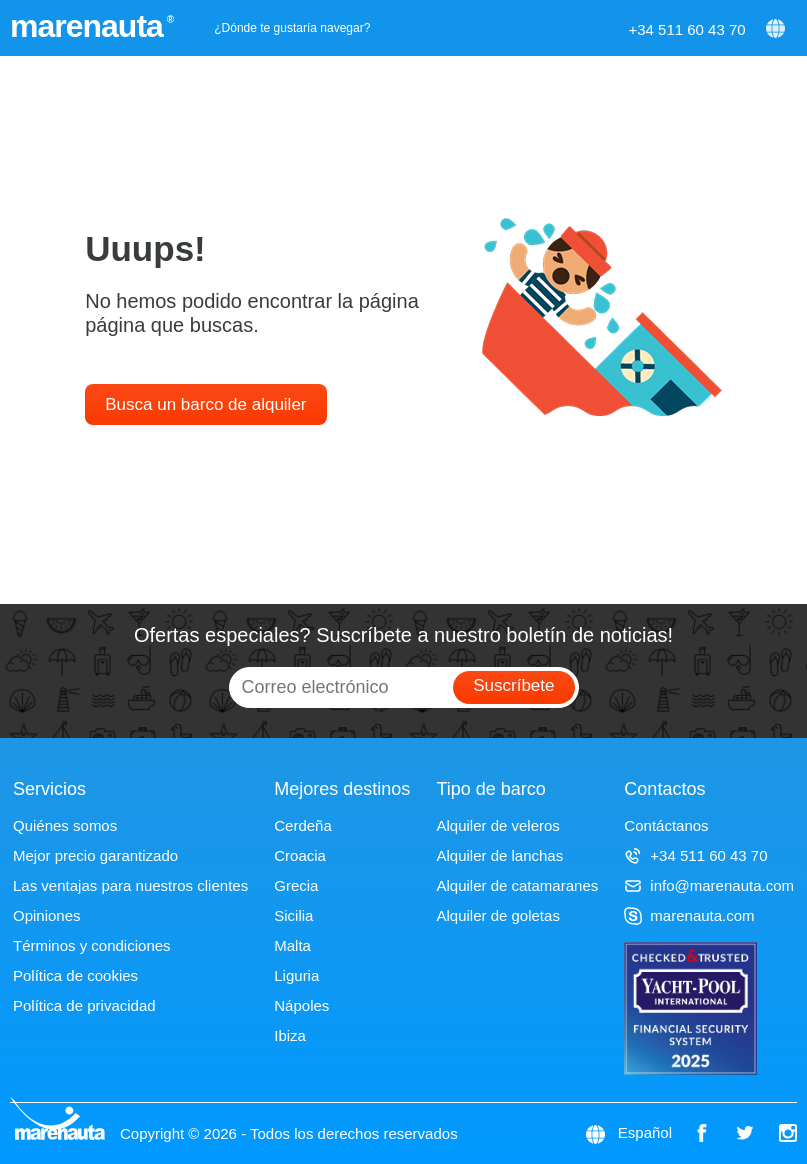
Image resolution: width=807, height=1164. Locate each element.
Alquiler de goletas (497, 915)
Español (645, 1132)
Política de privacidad (84, 1005)
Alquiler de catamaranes (517, 885)
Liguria (296, 975)
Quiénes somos (65, 825)
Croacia (300, 855)
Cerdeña (303, 825)
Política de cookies (75, 975)
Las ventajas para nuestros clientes (130, 885)
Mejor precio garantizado (95, 855)
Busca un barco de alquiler (205, 404)
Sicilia (293, 915)
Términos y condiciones (92, 945)
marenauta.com (689, 915)
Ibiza (290, 1035)
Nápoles (301, 1005)
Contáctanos (666, 825)
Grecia (296, 885)
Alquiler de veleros (497, 825)
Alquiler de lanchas (499, 855)
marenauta (89, 26)
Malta (292, 945)
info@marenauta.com (709, 885)
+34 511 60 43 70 (686, 29)
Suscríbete (513, 685)
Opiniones (47, 915)
